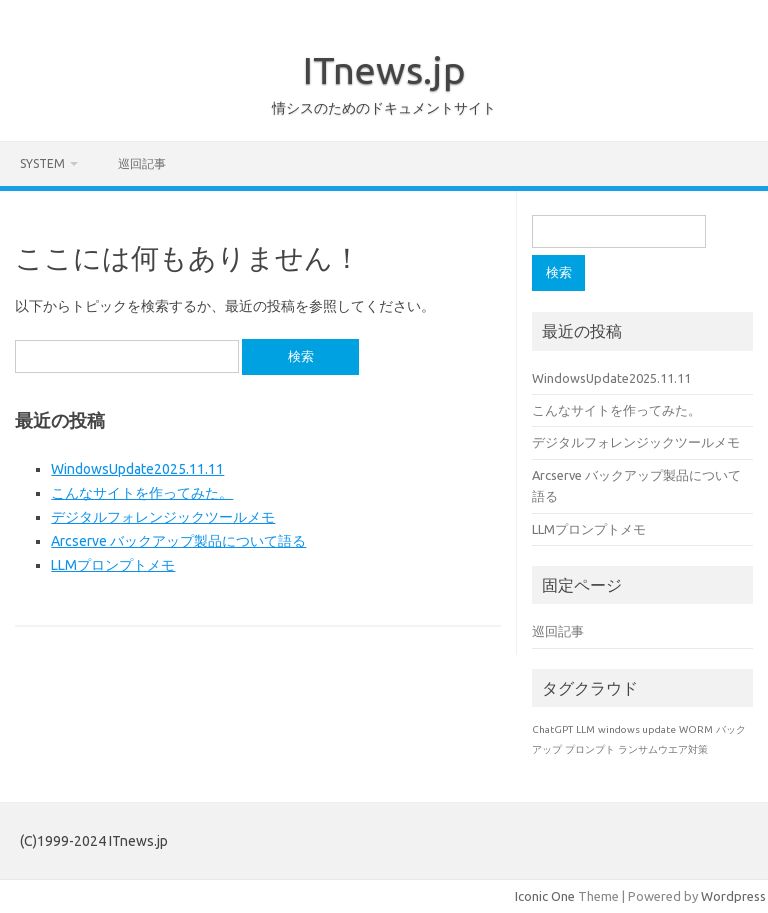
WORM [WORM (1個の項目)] (696, 729)
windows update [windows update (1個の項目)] (637, 729)
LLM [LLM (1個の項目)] (585, 729)
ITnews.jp (384, 70)
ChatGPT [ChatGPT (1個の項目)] (552, 729)
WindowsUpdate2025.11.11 (137, 469)
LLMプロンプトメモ (113, 565)
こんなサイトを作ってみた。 (142, 493)
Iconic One (545, 896)
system (42, 163)
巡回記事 (142, 163)
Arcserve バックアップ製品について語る (178, 541)
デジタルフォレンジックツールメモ (163, 517)
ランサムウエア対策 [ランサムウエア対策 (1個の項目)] (663, 749)
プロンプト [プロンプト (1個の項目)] (590, 749)
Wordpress (733, 896)
